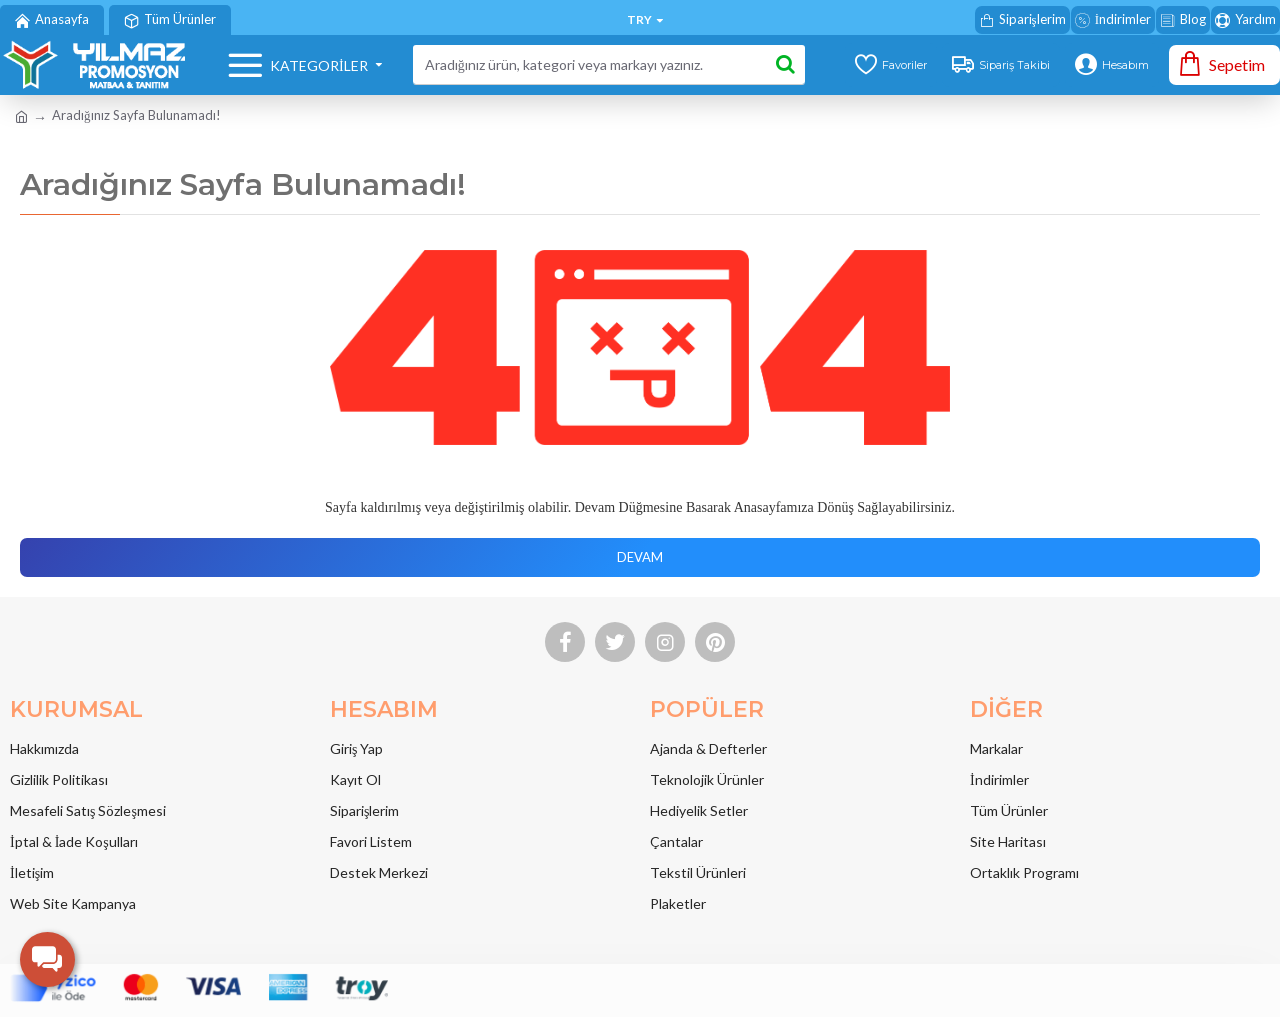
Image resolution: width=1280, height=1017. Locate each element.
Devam (640, 557)
